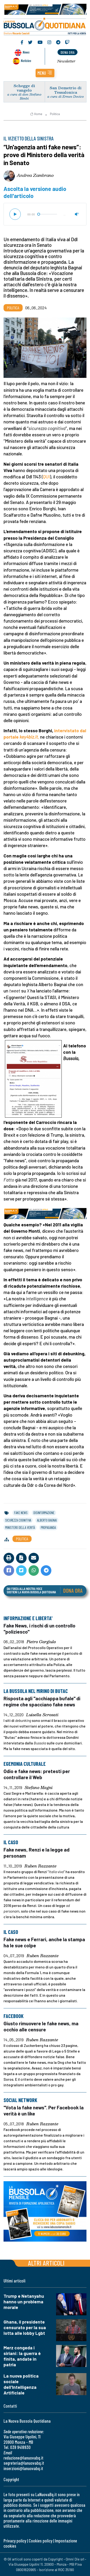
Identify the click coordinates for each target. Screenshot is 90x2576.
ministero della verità (20, 1527)
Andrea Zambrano (35, 175)
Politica (55, 114)
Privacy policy (15, 2540)
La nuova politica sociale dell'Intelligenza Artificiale (21, 2384)
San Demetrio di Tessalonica (66, 90)
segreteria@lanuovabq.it (24, 2463)
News (26, 52)
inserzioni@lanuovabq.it (23, 2468)
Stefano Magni (39, 1787)
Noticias (26, 60)
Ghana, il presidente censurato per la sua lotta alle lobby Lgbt (25, 2327)
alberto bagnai (47, 1520)
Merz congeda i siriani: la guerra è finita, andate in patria (22, 2356)
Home (36, 114)
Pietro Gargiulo (41, 1642)
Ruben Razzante (41, 1866)
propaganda (48, 1527)
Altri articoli (46, 2263)
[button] (45, 73)
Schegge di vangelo (24, 88)
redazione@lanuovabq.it (23, 2457)
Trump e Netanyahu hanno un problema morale (24, 2301)
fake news (21, 1513)
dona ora (68, 52)
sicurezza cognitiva (18, 1520)
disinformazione (43, 1513)
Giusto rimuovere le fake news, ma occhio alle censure (41, 2026)
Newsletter (66, 61)
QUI (46, 476)
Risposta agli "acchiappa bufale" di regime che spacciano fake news (42, 1701)
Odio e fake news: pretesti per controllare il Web (37, 1774)
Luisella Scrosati (42, 1714)
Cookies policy (40, 2540)
